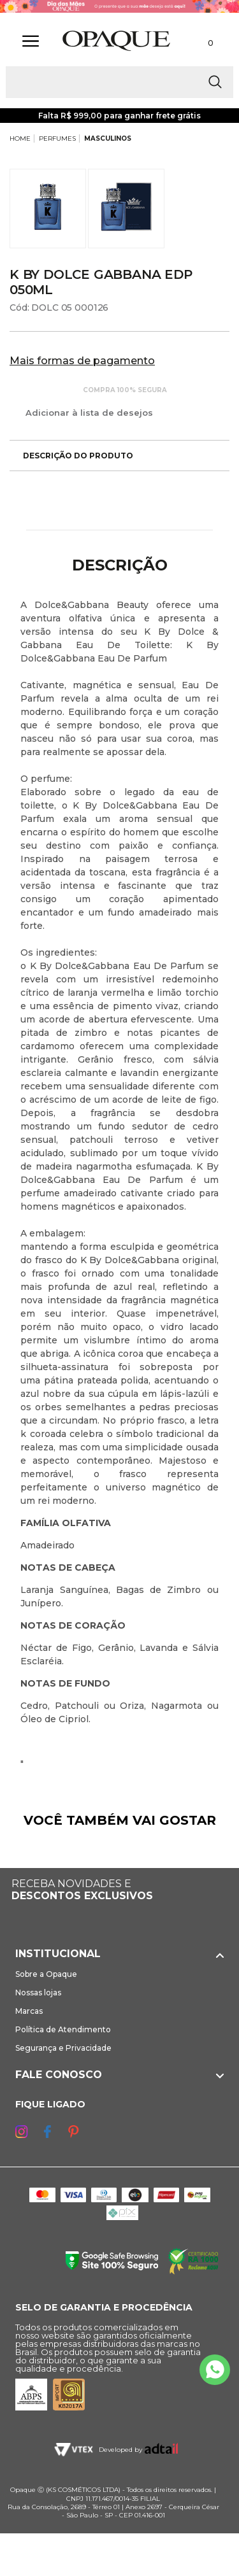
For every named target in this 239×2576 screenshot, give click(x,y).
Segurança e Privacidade (63, 2048)
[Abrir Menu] (30, 41)
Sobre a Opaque (46, 1974)
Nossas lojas (38, 1992)
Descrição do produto (71, 455)
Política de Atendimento (63, 2029)
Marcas (29, 2011)
